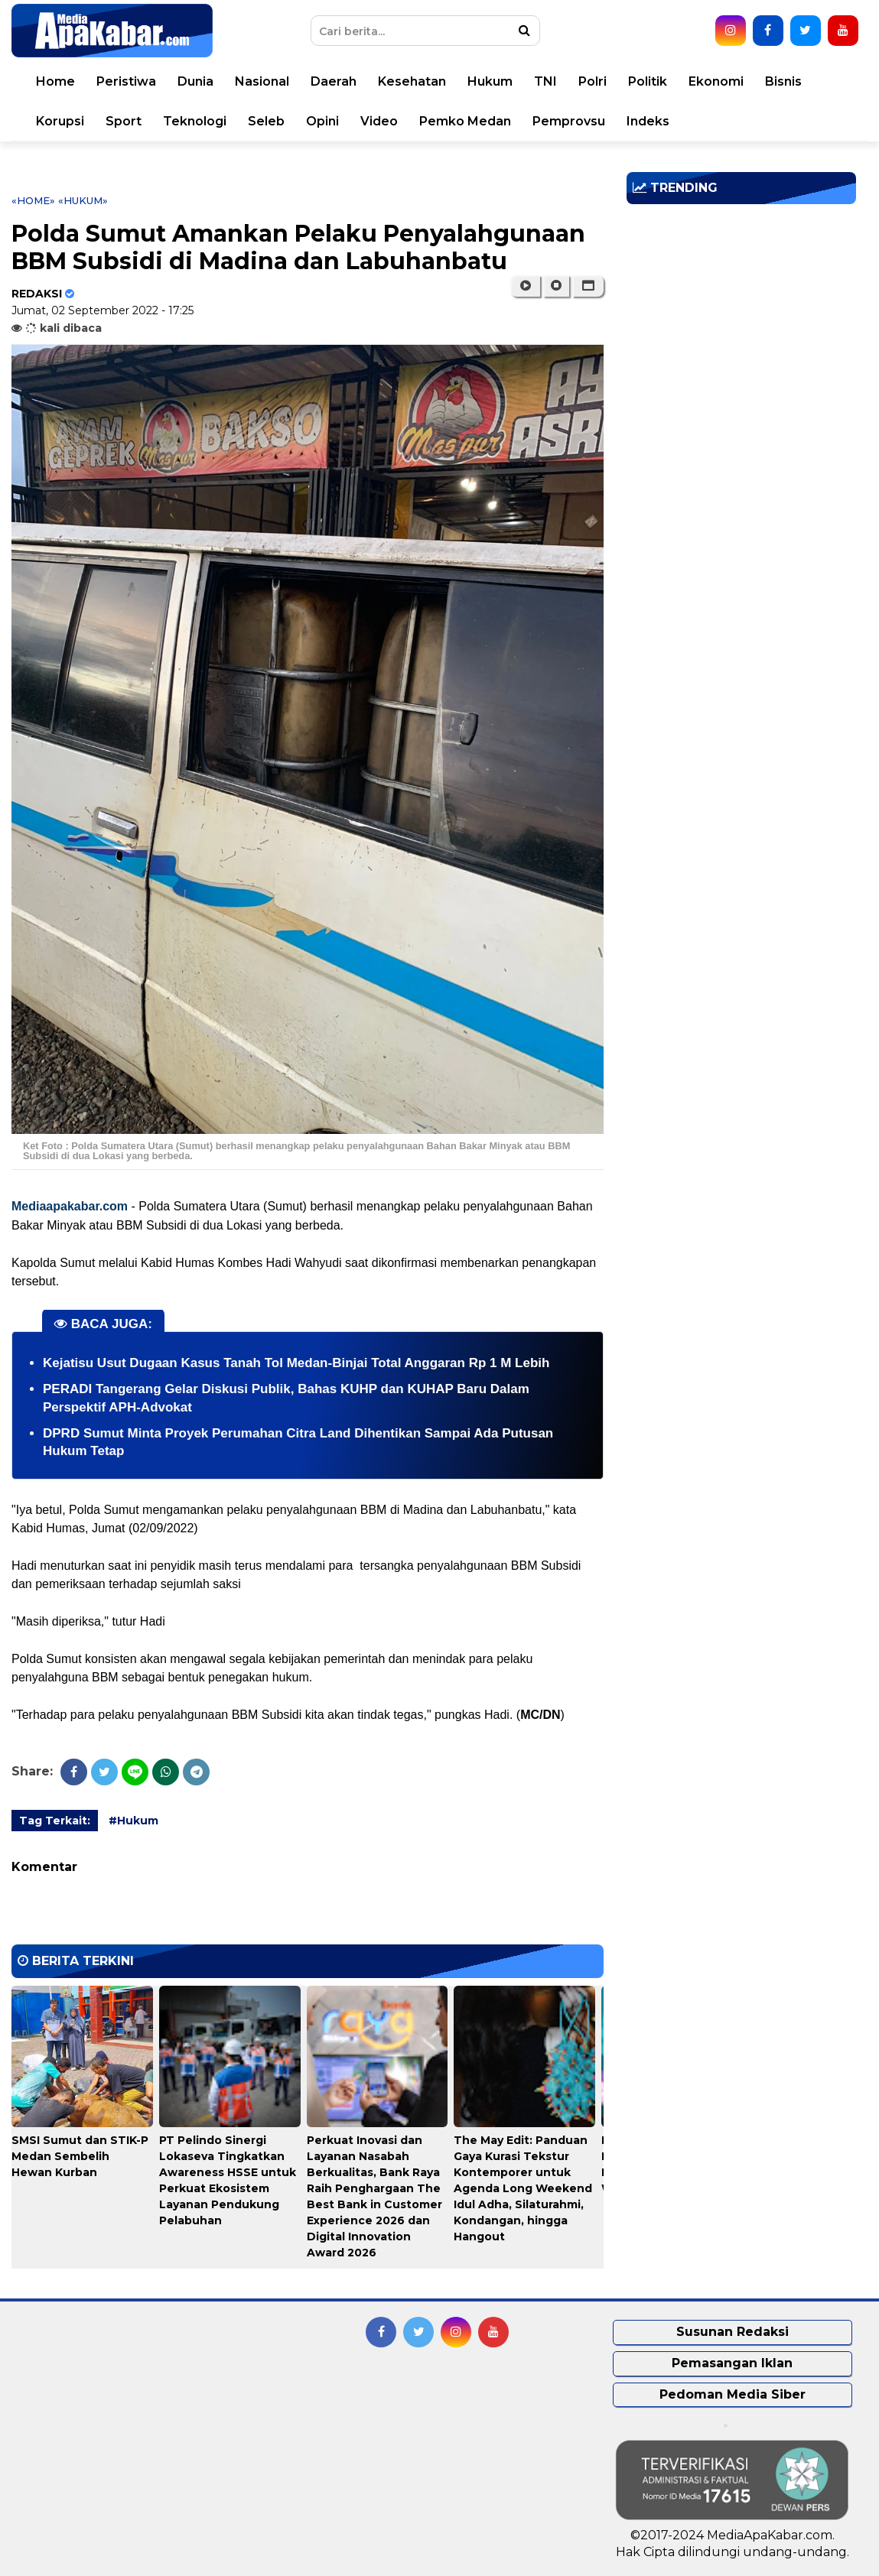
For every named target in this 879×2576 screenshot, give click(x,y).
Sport (124, 121)
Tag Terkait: (54, 1820)
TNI (545, 81)
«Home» (33, 200)
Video (379, 121)
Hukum (490, 81)
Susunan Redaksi (732, 2331)
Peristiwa (126, 81)
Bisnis (783, 81)
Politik (647, 81)
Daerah (333, 81)
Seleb (266, 121)
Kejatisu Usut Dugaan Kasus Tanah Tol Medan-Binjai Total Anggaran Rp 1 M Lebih (296, 1363)
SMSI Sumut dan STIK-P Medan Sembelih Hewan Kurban (79, 2156)
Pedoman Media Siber (732, 2394)
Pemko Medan (465, 121)
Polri (592, 81)
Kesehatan (412, 81)
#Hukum (133, 1820)
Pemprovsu (568, 121)
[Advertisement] (741, 322)
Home (55, 81)
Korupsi (60, 121)
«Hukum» (83, 200)
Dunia (195, 81)
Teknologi (194, 121)
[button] (588, 286)
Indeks (648, 121)
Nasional (262, 81)
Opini (322, 121)
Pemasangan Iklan (732, 2363)
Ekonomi (716, 81)
